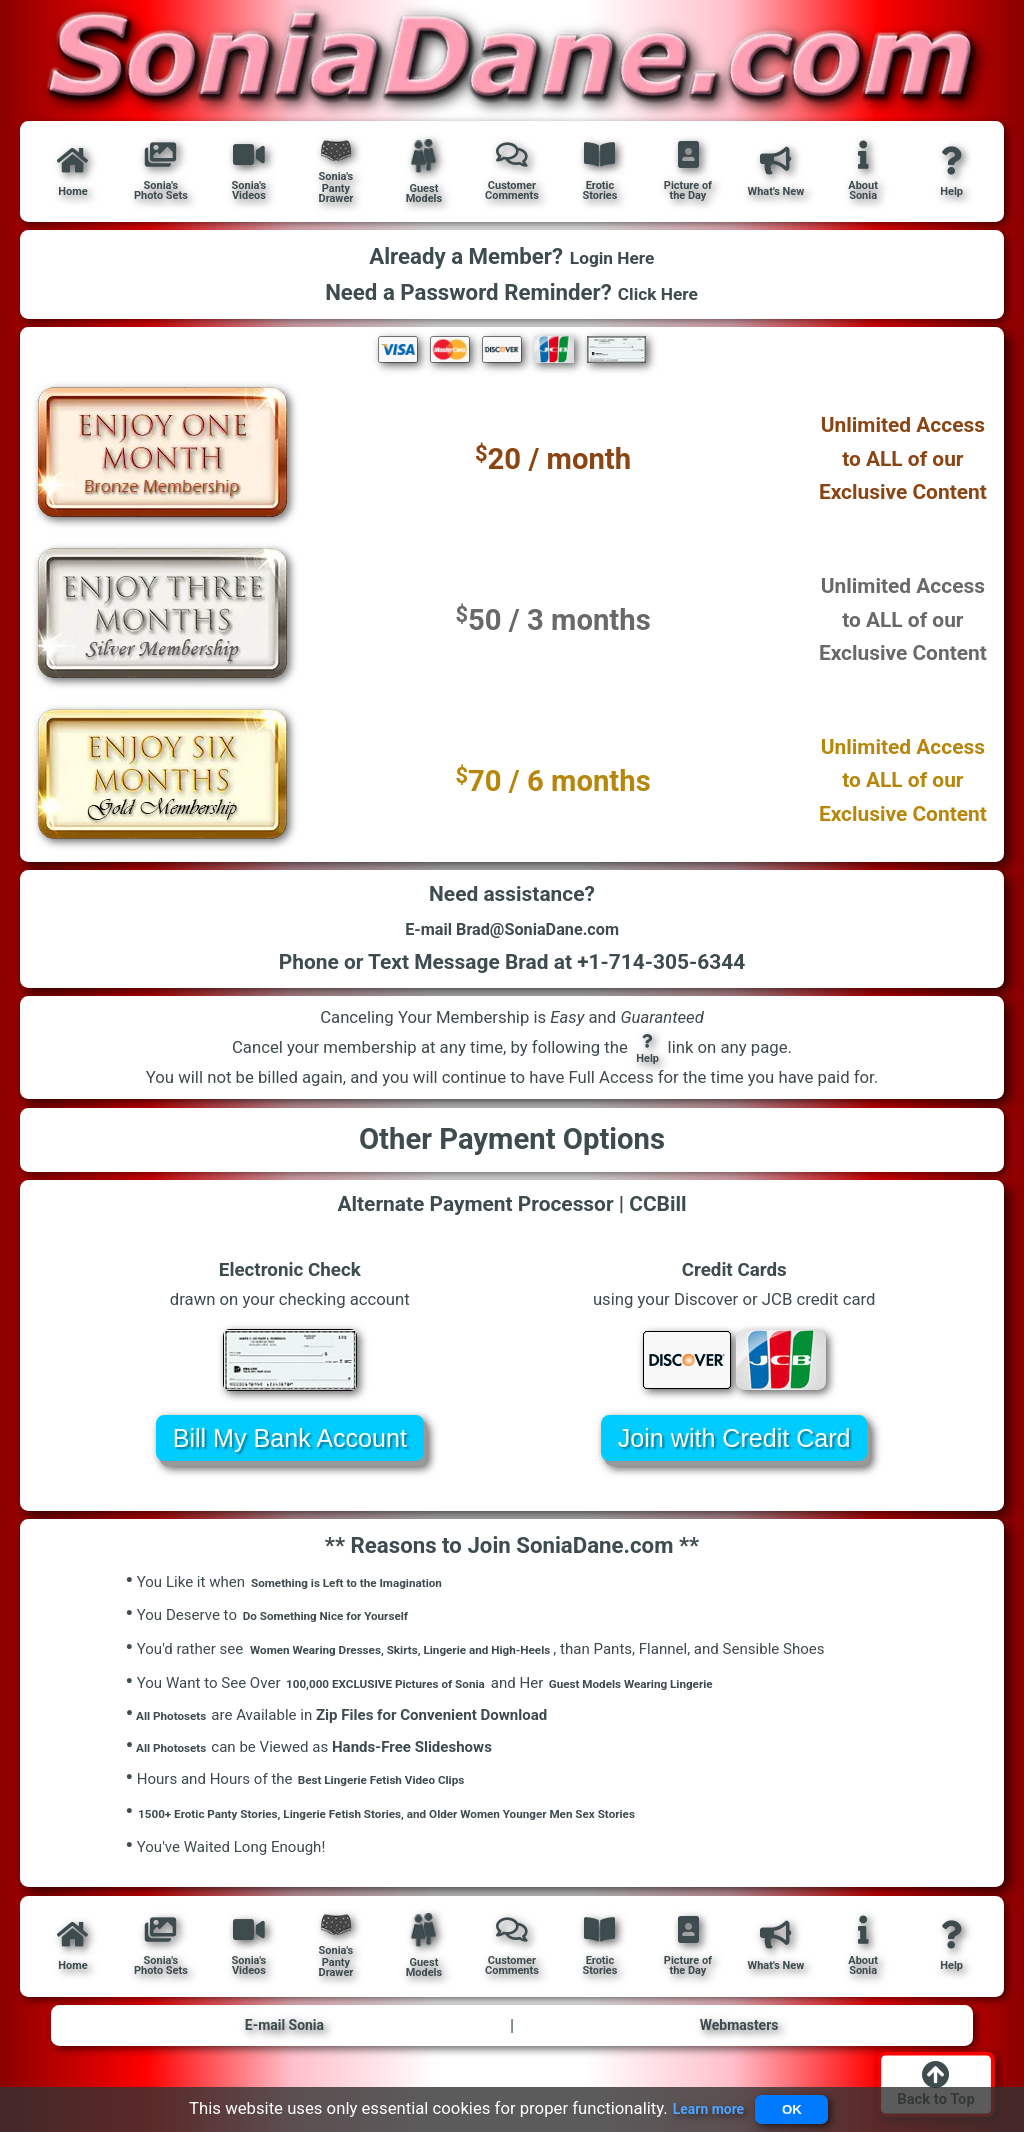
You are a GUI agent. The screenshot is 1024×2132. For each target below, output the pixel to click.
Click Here (658, 292)
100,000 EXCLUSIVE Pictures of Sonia (412, 1697)
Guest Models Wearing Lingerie (706, 1697)
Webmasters (739, 2046)
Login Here (611, 257)
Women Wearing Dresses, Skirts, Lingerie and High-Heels (440, 1663)
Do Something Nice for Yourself (347, 1630)
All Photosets (176, 1729)
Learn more (697, 2104)
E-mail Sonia (284, 2046)
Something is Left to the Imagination (371, 1596)
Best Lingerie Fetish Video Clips (403, 1798)
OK (798, 2104)
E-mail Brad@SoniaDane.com (512, 937)
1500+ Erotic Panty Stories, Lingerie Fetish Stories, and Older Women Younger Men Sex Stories (453, 1831)
